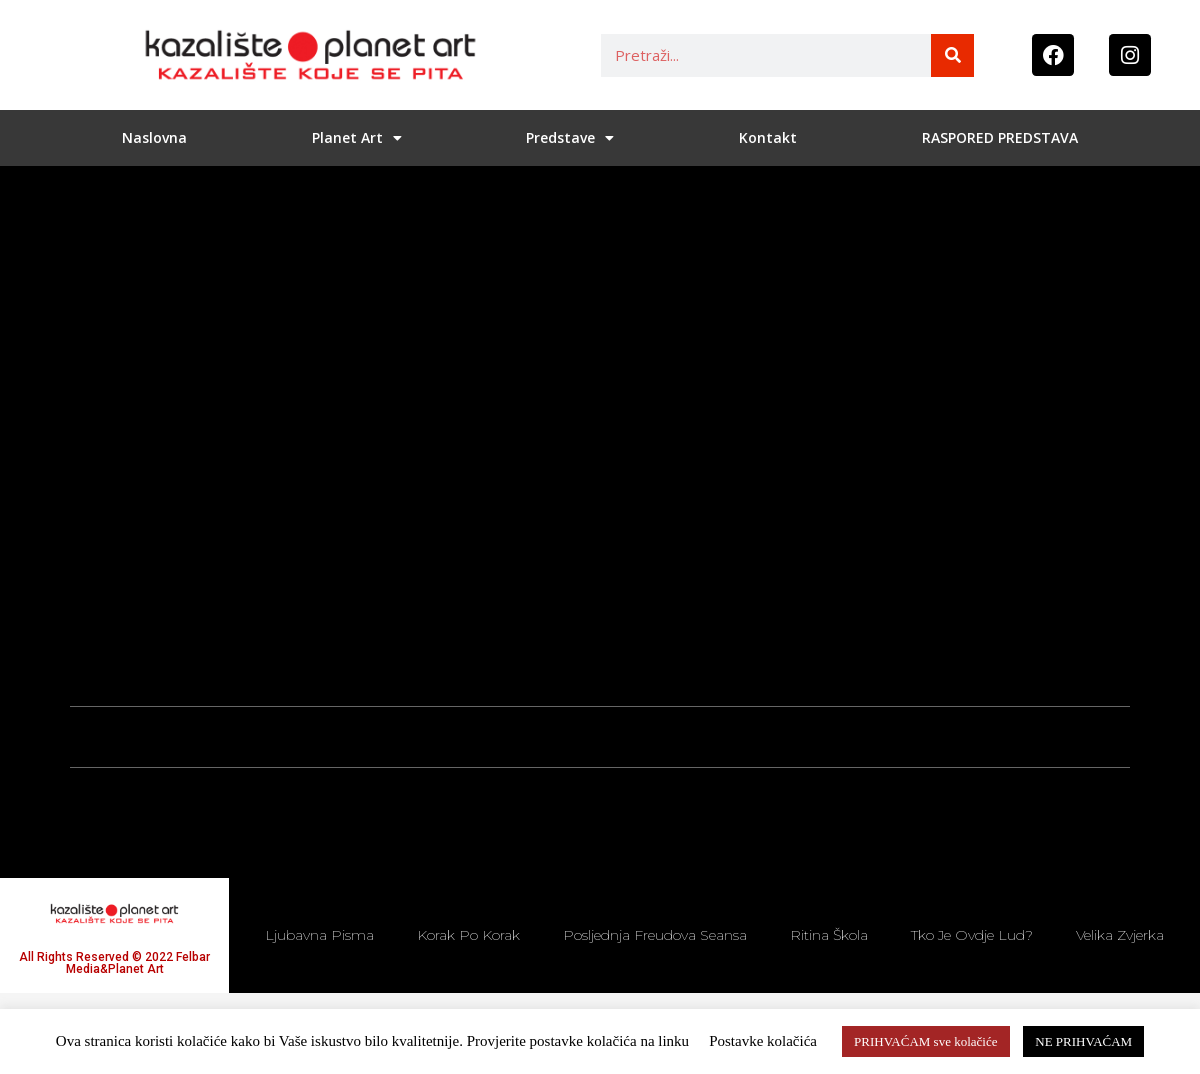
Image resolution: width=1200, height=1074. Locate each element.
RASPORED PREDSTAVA (1000, 137)
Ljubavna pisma (319, 935)
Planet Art (357, 138)
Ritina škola (829, 935)
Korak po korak (468, 935)
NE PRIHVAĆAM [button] (1083, 1041)
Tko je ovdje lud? (972, 935)
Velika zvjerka (1120, 935)
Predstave (570, 138)
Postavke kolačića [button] (763, 1041)
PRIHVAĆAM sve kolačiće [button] (925, 1041)
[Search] (952, 55)
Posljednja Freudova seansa (655, 935)
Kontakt (768, 137)
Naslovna (154, 137)
